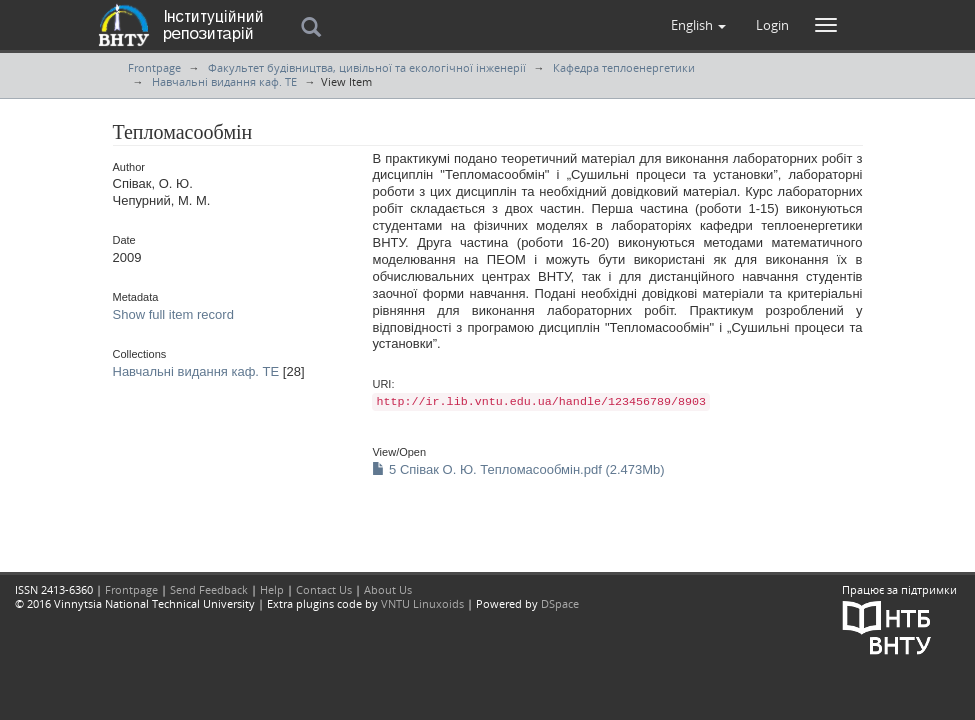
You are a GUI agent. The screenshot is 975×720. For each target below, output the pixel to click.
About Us (388, 589)
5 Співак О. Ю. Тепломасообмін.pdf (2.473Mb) (518, 469)
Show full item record (173, 314)
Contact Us (324, 589)
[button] (698, 25)
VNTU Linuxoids (422, 603)
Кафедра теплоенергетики (624, 67)
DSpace (560, 603)
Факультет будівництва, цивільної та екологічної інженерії (367, 67)
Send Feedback (209, 589)
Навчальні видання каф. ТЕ (224, 81)
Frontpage (154, 67)
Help (272, 589)
